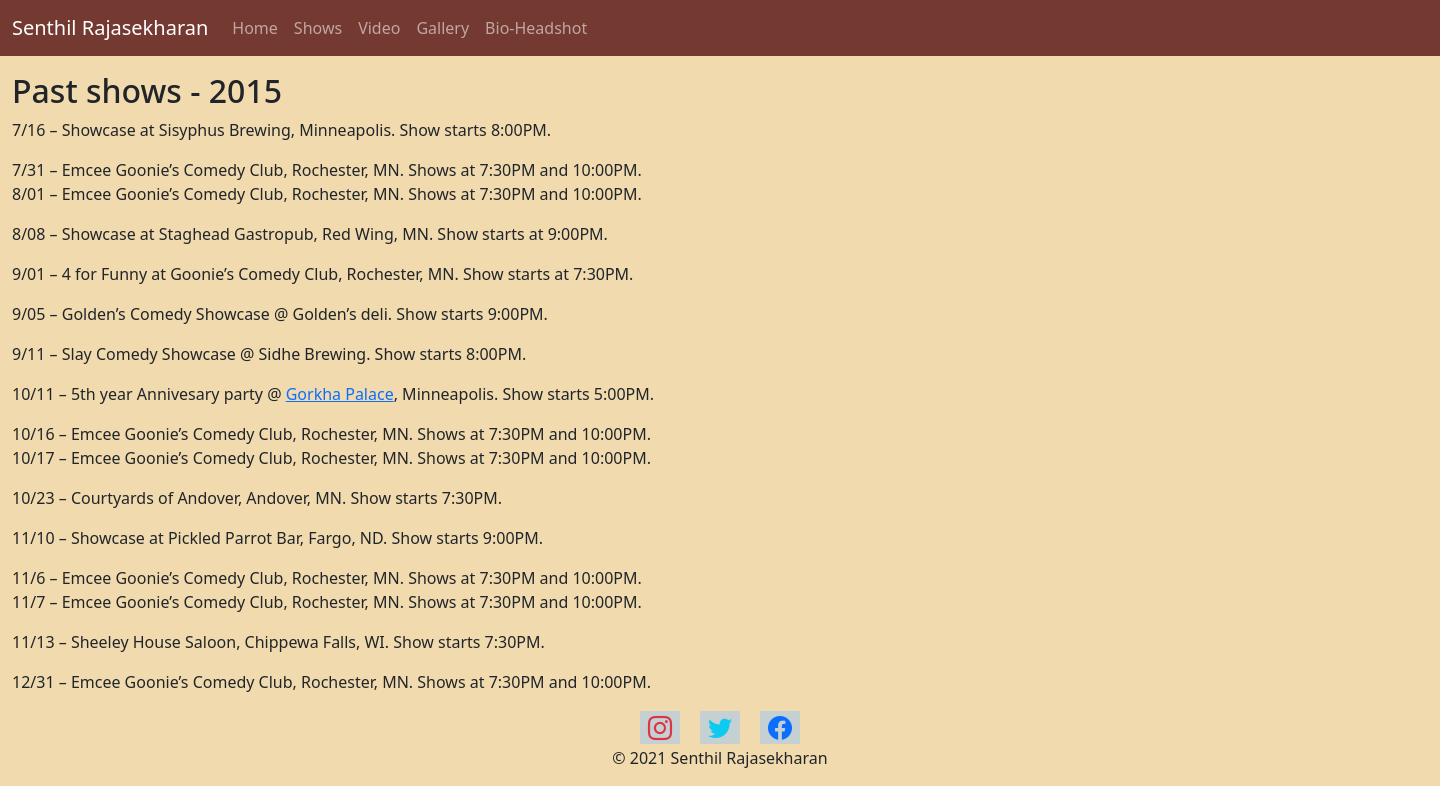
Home (255, 28)
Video (379, 28)
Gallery (442, 28)
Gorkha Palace (340, 394)
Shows (318, 28)
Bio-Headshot (536, 28)
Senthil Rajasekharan (110, 27)
